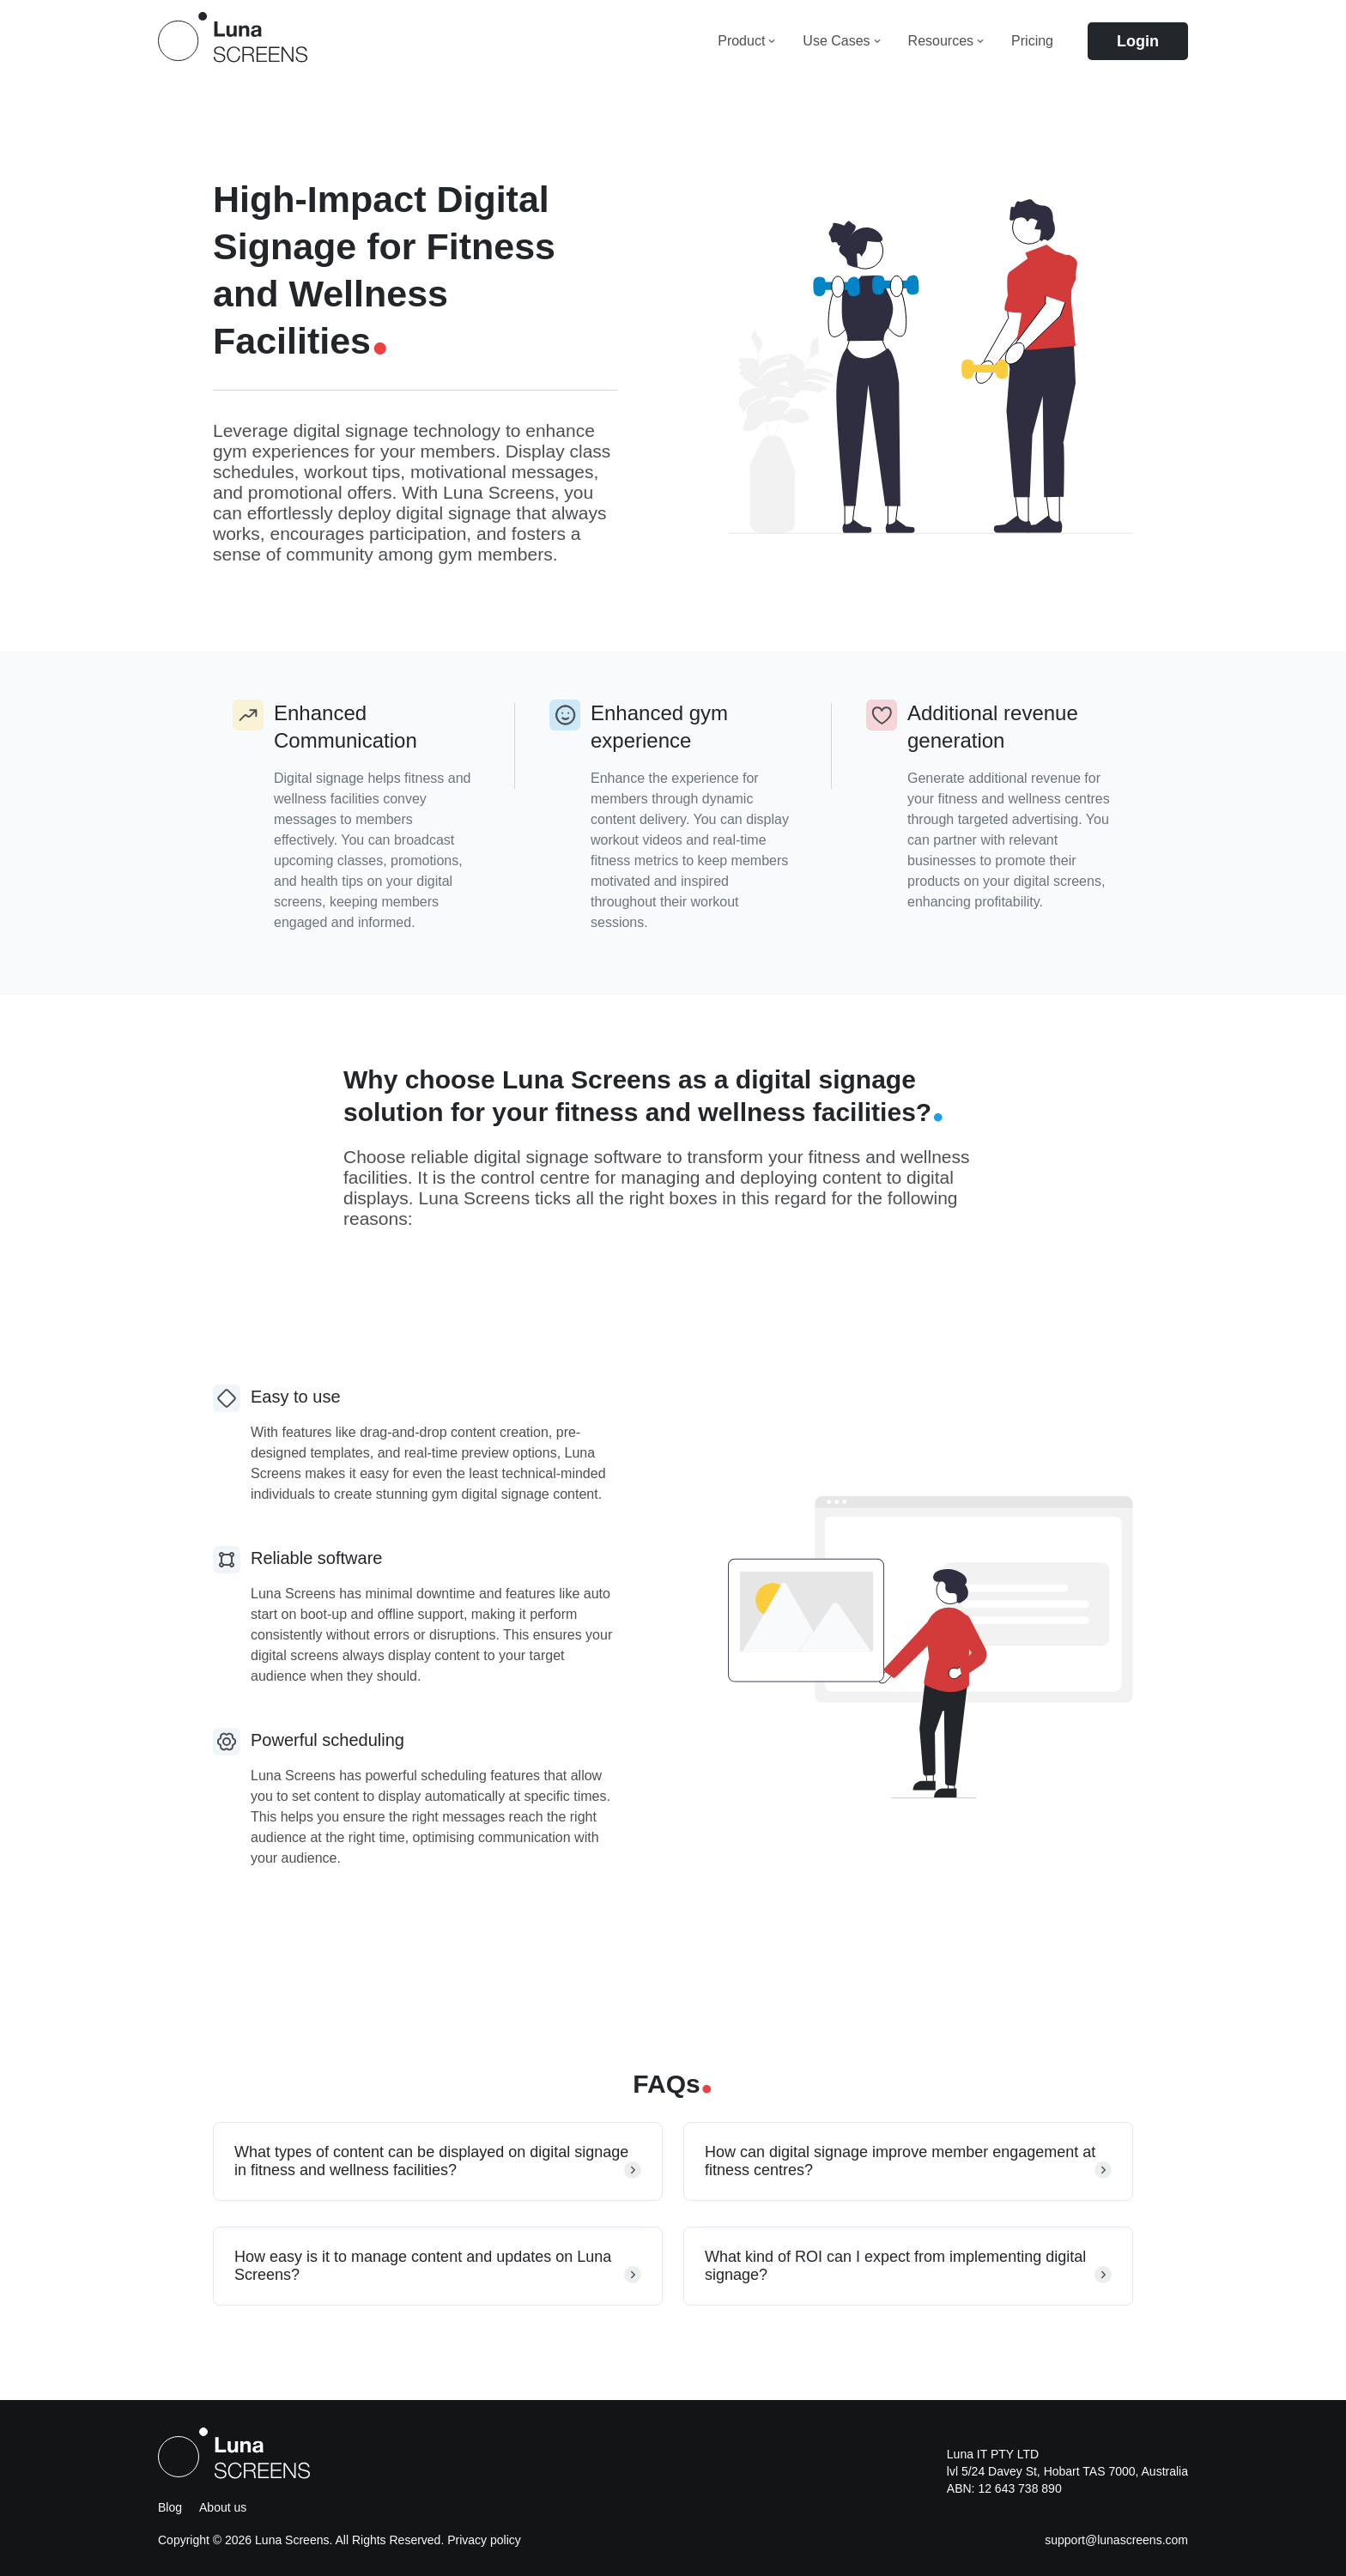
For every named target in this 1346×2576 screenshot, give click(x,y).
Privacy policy (484, 2540)
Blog (170, 2507)
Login (1138, 41)
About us (222, 2507)
